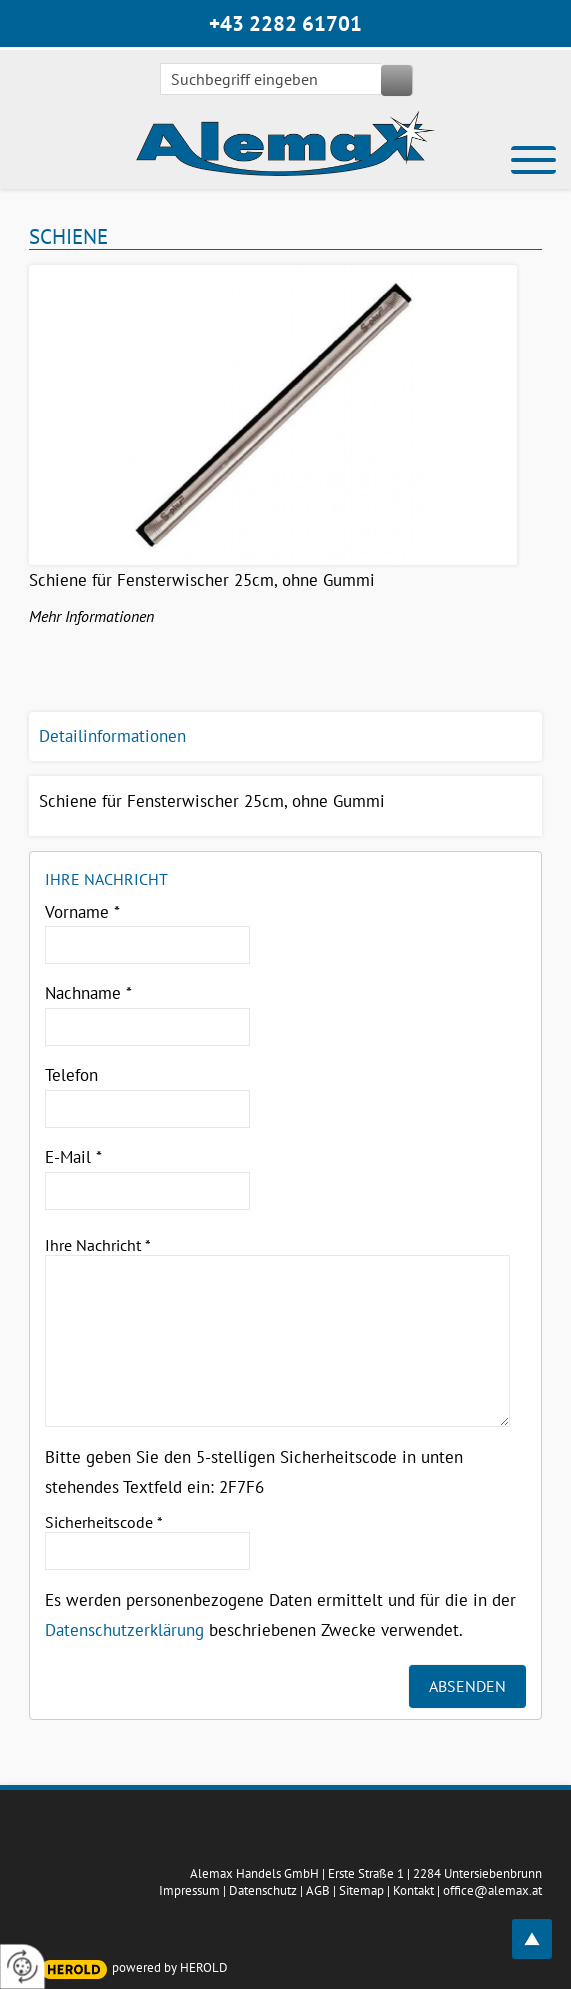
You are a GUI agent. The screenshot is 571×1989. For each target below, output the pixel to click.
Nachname (88, 993)
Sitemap (361, 1890)
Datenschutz (263, 1890)
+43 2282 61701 (285, 23)
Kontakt (413, 1890)
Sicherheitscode (104, 1522)
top (543, 1927)
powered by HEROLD (170, 1967)
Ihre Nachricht (98, 1245)
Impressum (189, 1890)
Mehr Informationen (91, 616)
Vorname (82, 912)
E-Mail (73, 1157)
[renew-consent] (22, 1966)
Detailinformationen (112, 736)
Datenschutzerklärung (124, 1630)
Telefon (71, 1075)
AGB (318, 1890)
